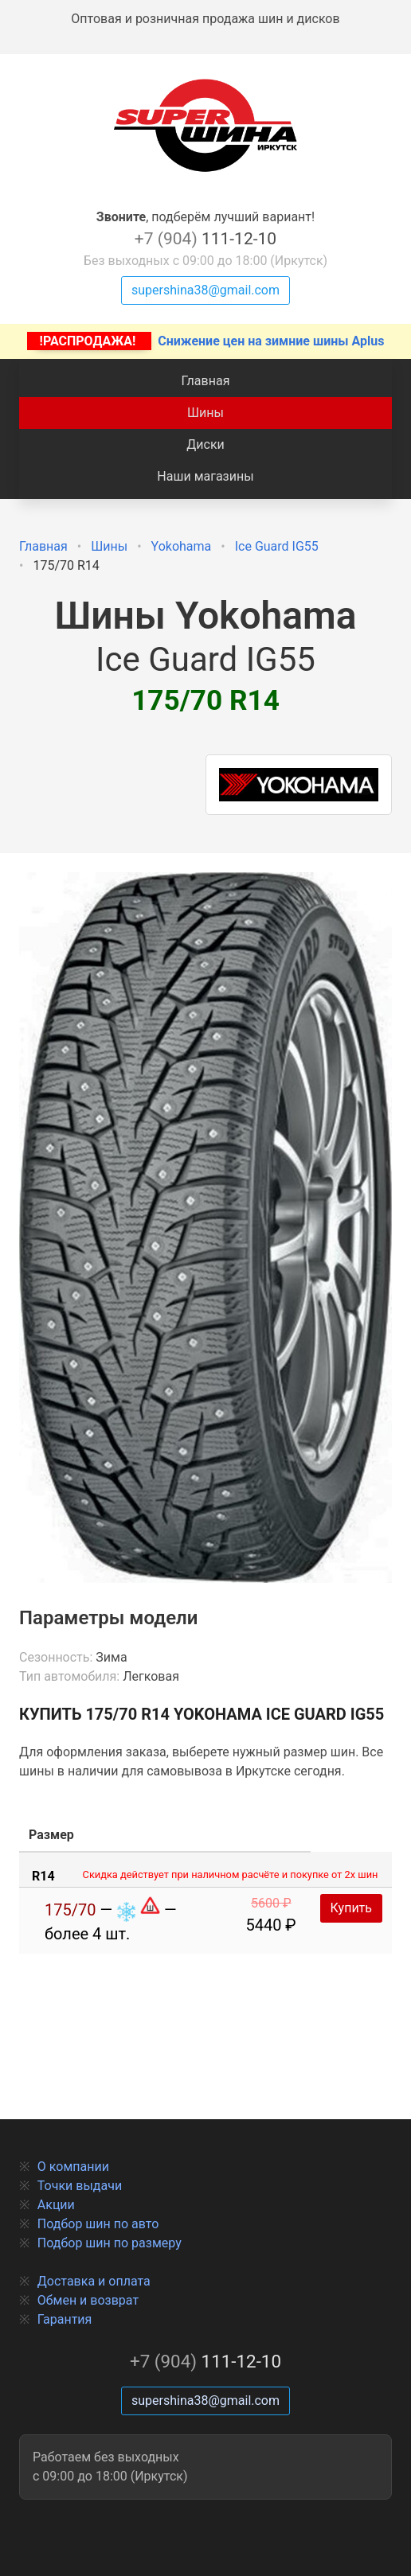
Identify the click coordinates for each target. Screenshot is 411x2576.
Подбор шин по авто (98, 2223)
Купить (351, 1907)
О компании (73, 2166)
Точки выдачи (79, 2185)
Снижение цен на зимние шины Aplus (206, 341)
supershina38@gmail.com (205, 290)
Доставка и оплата (94, 2281)
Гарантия (64, 2319)
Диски (205, 444)
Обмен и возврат (88, 2300)
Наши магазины (205, 476)
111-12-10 (205, 238)
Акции (56, 2204)
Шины (205, 412)
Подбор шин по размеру (109, 2243)
